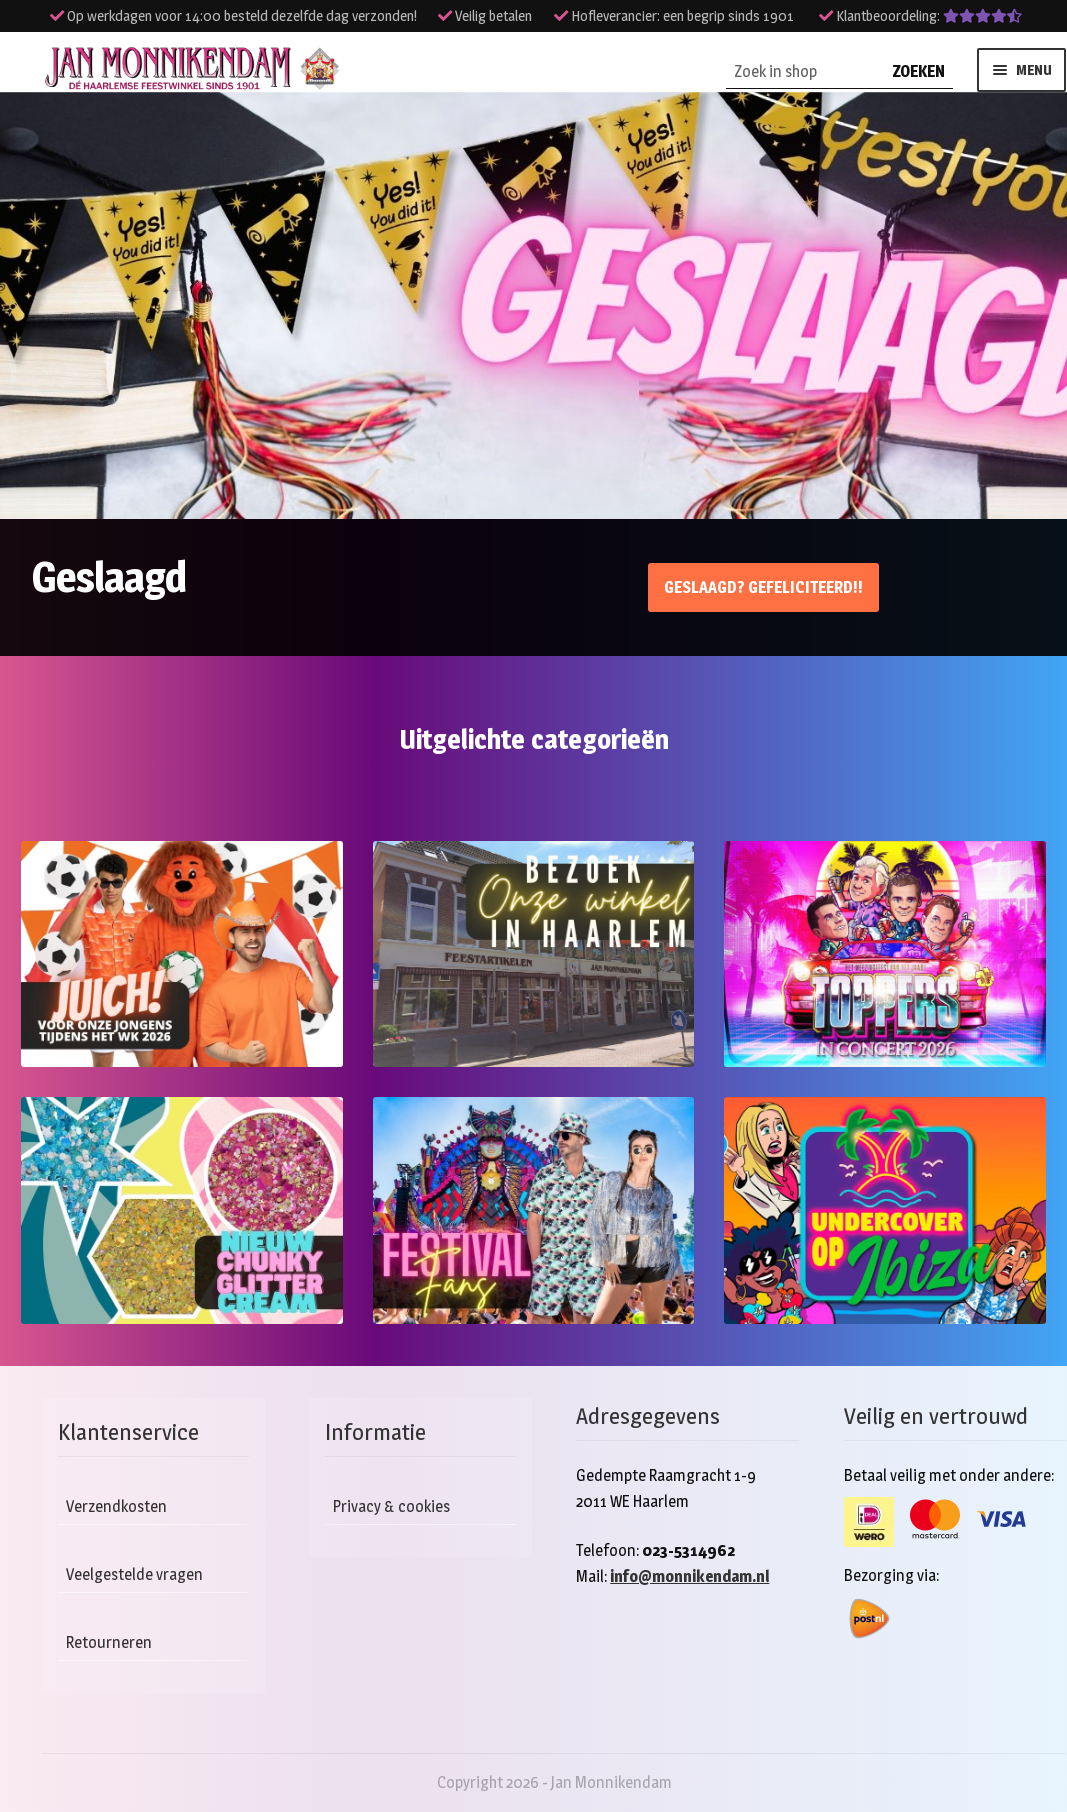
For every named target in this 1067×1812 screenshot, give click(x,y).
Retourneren (109, 1642)
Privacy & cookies (391, 1506)
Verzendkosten (116, 1506)
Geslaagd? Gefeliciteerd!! (763, 587)
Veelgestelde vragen (134, 1574)
